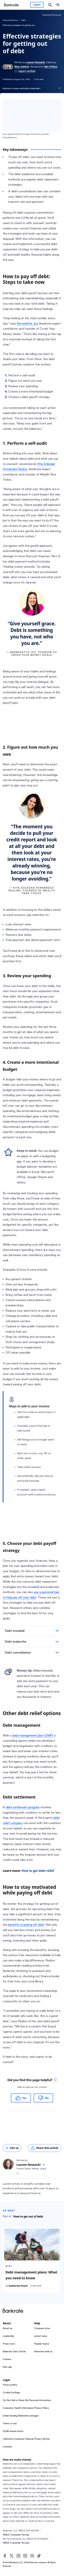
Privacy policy (10, 2385)
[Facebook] (5, 2556)
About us (7, 2328)
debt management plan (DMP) (32, 1735)
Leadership (8, 2336)
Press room (9, 2344)
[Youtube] (32, 2556)
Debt (23, 20)
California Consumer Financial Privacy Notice (26, 2439)
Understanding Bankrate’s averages (21, 2416)
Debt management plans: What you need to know (31, 2275)
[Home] (12, 5)
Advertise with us (43, 2351)
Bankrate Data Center (14, 2351)
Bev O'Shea (50, 66)
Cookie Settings (11, 2392)
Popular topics (41, 2344)
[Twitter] (12, 2556)
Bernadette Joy (27, 323)
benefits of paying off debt (26, 1924)
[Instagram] (18, 2556)
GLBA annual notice (13, 2431)
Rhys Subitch (21, 66)
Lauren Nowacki (35, 62)
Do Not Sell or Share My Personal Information (27, 2400)
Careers (7, 2359)
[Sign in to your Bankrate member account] (37, 5)
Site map (7, 2367)
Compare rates (42, 2328)
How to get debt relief (38, 1871)
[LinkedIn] (25, 2556)
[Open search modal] (50, 5)
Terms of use (10, 2423)
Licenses (7, 2447)
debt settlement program (23, 1807)
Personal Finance (10, 20)
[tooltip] (55, 2080)
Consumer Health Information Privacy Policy (26, 2408)
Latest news (40, 2336)
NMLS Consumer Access (16, 2535)
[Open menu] (57, 5)
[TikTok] (39, 2556)
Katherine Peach (18, 2285)
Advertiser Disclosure (51, 15)
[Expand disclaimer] (59, 88)
